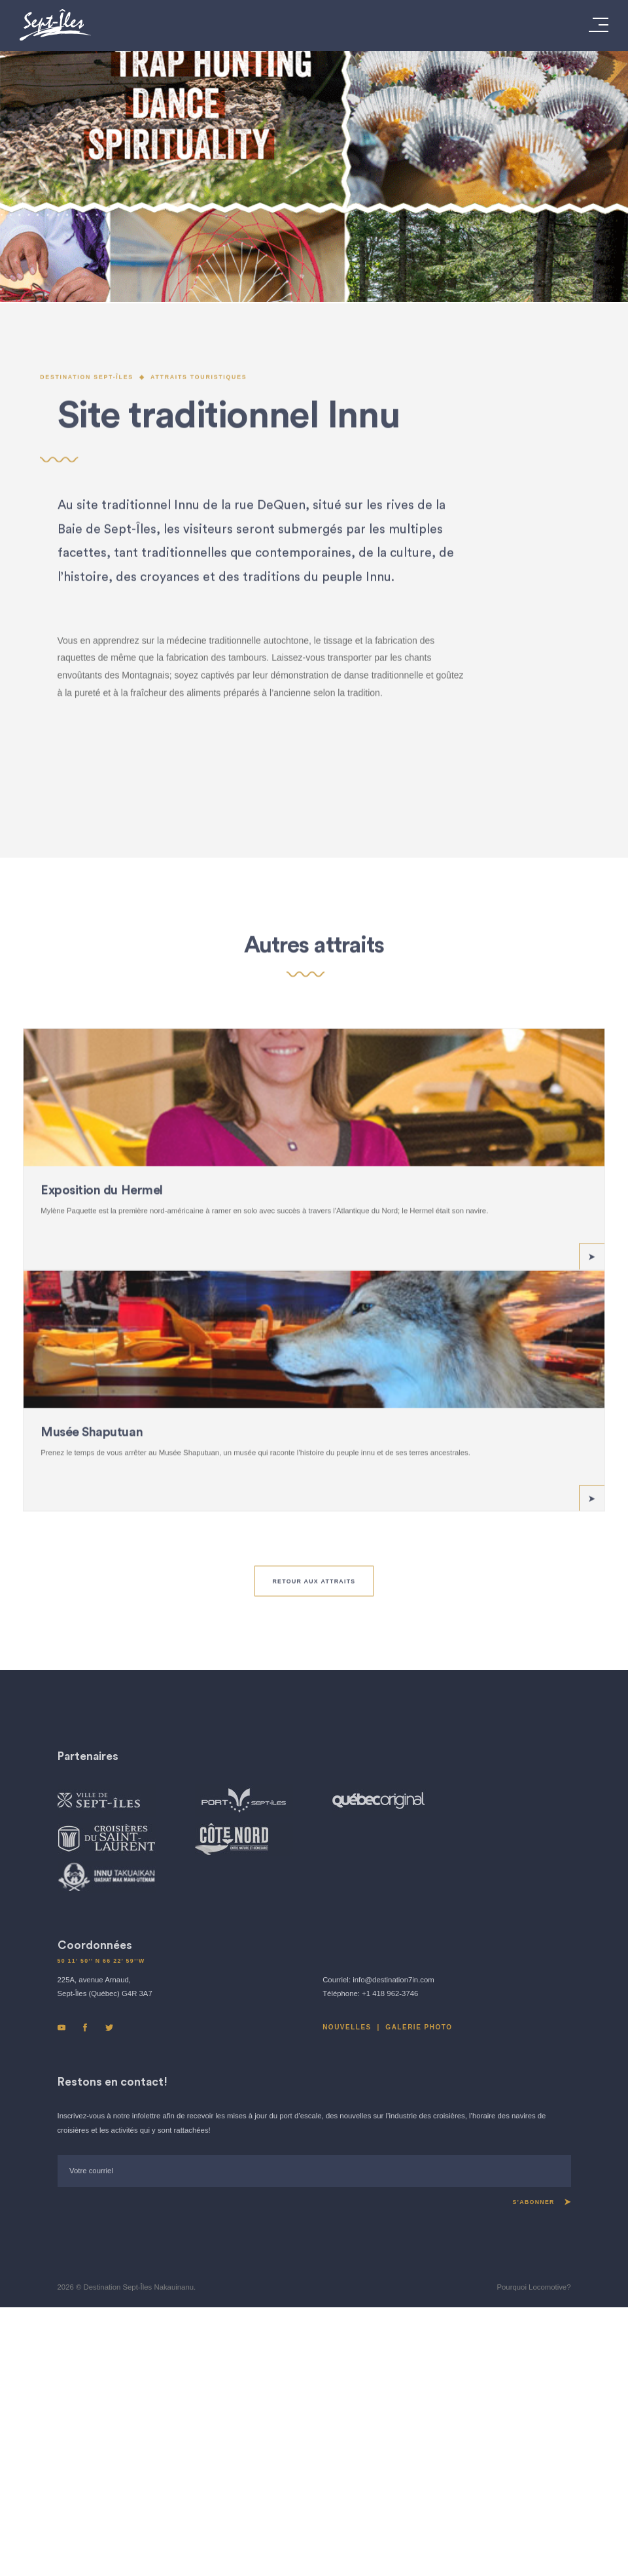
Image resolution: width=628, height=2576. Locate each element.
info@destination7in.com (393, 2184)
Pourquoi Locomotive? (533, 2492)
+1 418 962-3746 (390, 2199)
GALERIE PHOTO (418, 2231)
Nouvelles (347, 2231)
